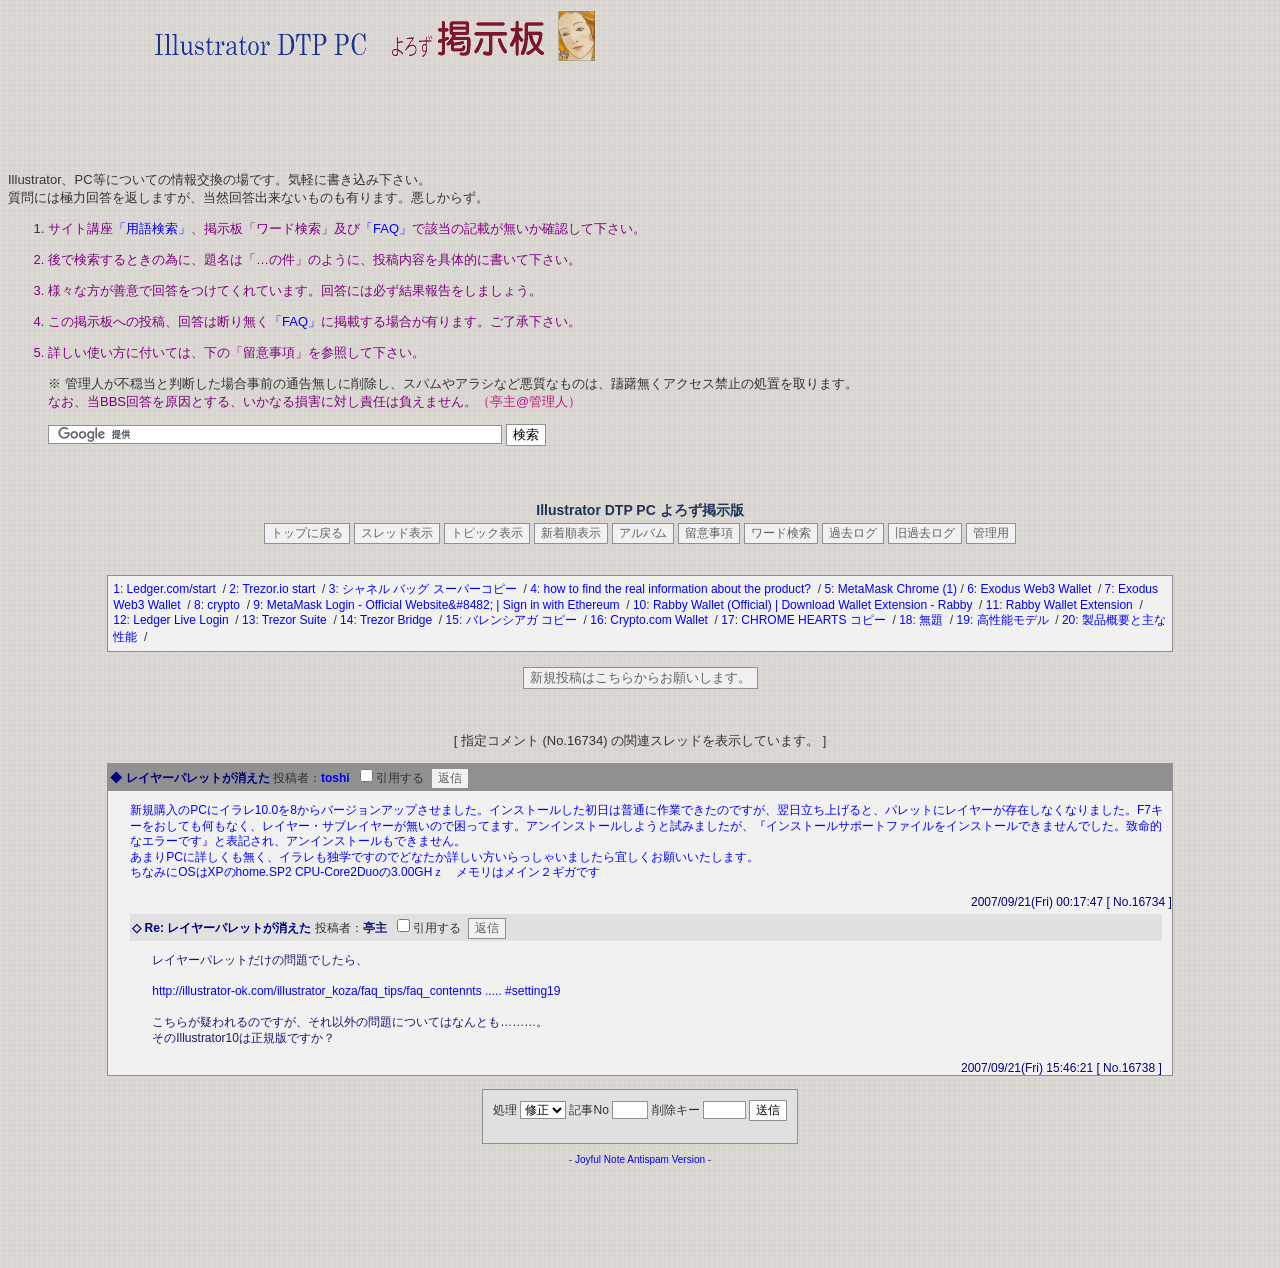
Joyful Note (600, 1159)
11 (992, 605)
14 (346, 620)
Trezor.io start (280, 589)
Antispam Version (666, 1159)
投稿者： (297, 778)
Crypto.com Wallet (660, 620)
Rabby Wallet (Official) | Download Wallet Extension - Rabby (814, 605)
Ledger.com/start (173, 589)
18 (905, 620)
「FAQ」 (386, 228)
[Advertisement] (375, 110)
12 (119, 620)
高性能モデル (1014, 620)
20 (1068, 620)
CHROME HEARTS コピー (815, 620)
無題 (932, 620)
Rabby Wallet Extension (1071, 605)
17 (727, 620)
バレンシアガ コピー (523, 620)
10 (639, 605)
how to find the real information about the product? (679, 589)
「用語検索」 (152, 228)
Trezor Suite (296, 620)
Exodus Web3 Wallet (1038, 589)
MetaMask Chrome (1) (897, 589)
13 (248, 620)
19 (963, 620)
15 (452, 620)
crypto (225, 605)
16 (596, 620)
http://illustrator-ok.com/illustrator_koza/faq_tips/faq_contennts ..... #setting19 (356, 991)
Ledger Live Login (182, 620)
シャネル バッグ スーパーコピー (431, 589)
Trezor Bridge (398, 620)
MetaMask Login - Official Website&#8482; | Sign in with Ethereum (445, 605)
